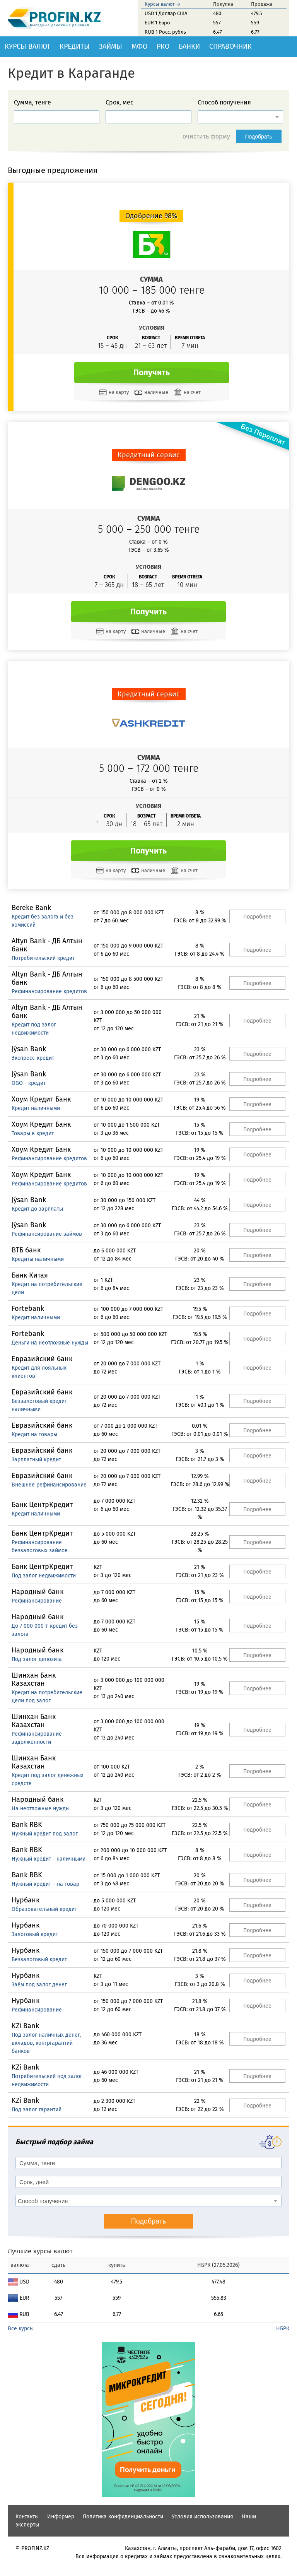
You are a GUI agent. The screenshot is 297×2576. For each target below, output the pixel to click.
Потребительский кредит (43, 958)
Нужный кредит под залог (45, 1833)
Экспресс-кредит (33, 1058)
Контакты (27, 2516)
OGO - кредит (29, 1083)
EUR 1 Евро (157, 23)
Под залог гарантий (36, 2109)
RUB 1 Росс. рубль (165, 32)
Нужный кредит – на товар (45, 1884)
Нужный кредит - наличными (48, 1859)
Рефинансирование (37, 1601)
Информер (60, 2516)
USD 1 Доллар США (166, 13)
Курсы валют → (163, 4)
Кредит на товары (34, 1434)
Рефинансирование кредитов (49, 991)
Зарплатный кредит (36, 1459)
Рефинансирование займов (47, 1234)
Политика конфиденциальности (123, 2516)
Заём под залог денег (39, 1984)
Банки (189, 46)
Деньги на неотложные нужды (50, 1342)
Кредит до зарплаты (37, 1209)
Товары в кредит (33, 1133)
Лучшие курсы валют (40, 2251)
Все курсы (21, 2328)
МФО (139, 46)
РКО (163, 46)
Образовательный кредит (44, 1909)
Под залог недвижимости (44, 1575)
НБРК (282, 2328)
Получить (151, 373)
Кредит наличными (36, 1108)
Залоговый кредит (35, 1934)
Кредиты (75, 46)
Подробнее (257, 916)
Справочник (230, 46)
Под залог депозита (37, 1659)
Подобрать (259, 136)
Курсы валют (27, 46)
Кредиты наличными (38, 1259)
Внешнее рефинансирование (49, 1484)
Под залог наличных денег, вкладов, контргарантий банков (46, 2043)
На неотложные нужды (41, 1808)
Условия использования (202, 2516)
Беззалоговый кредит (39, 1959)
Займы (110, 46)
